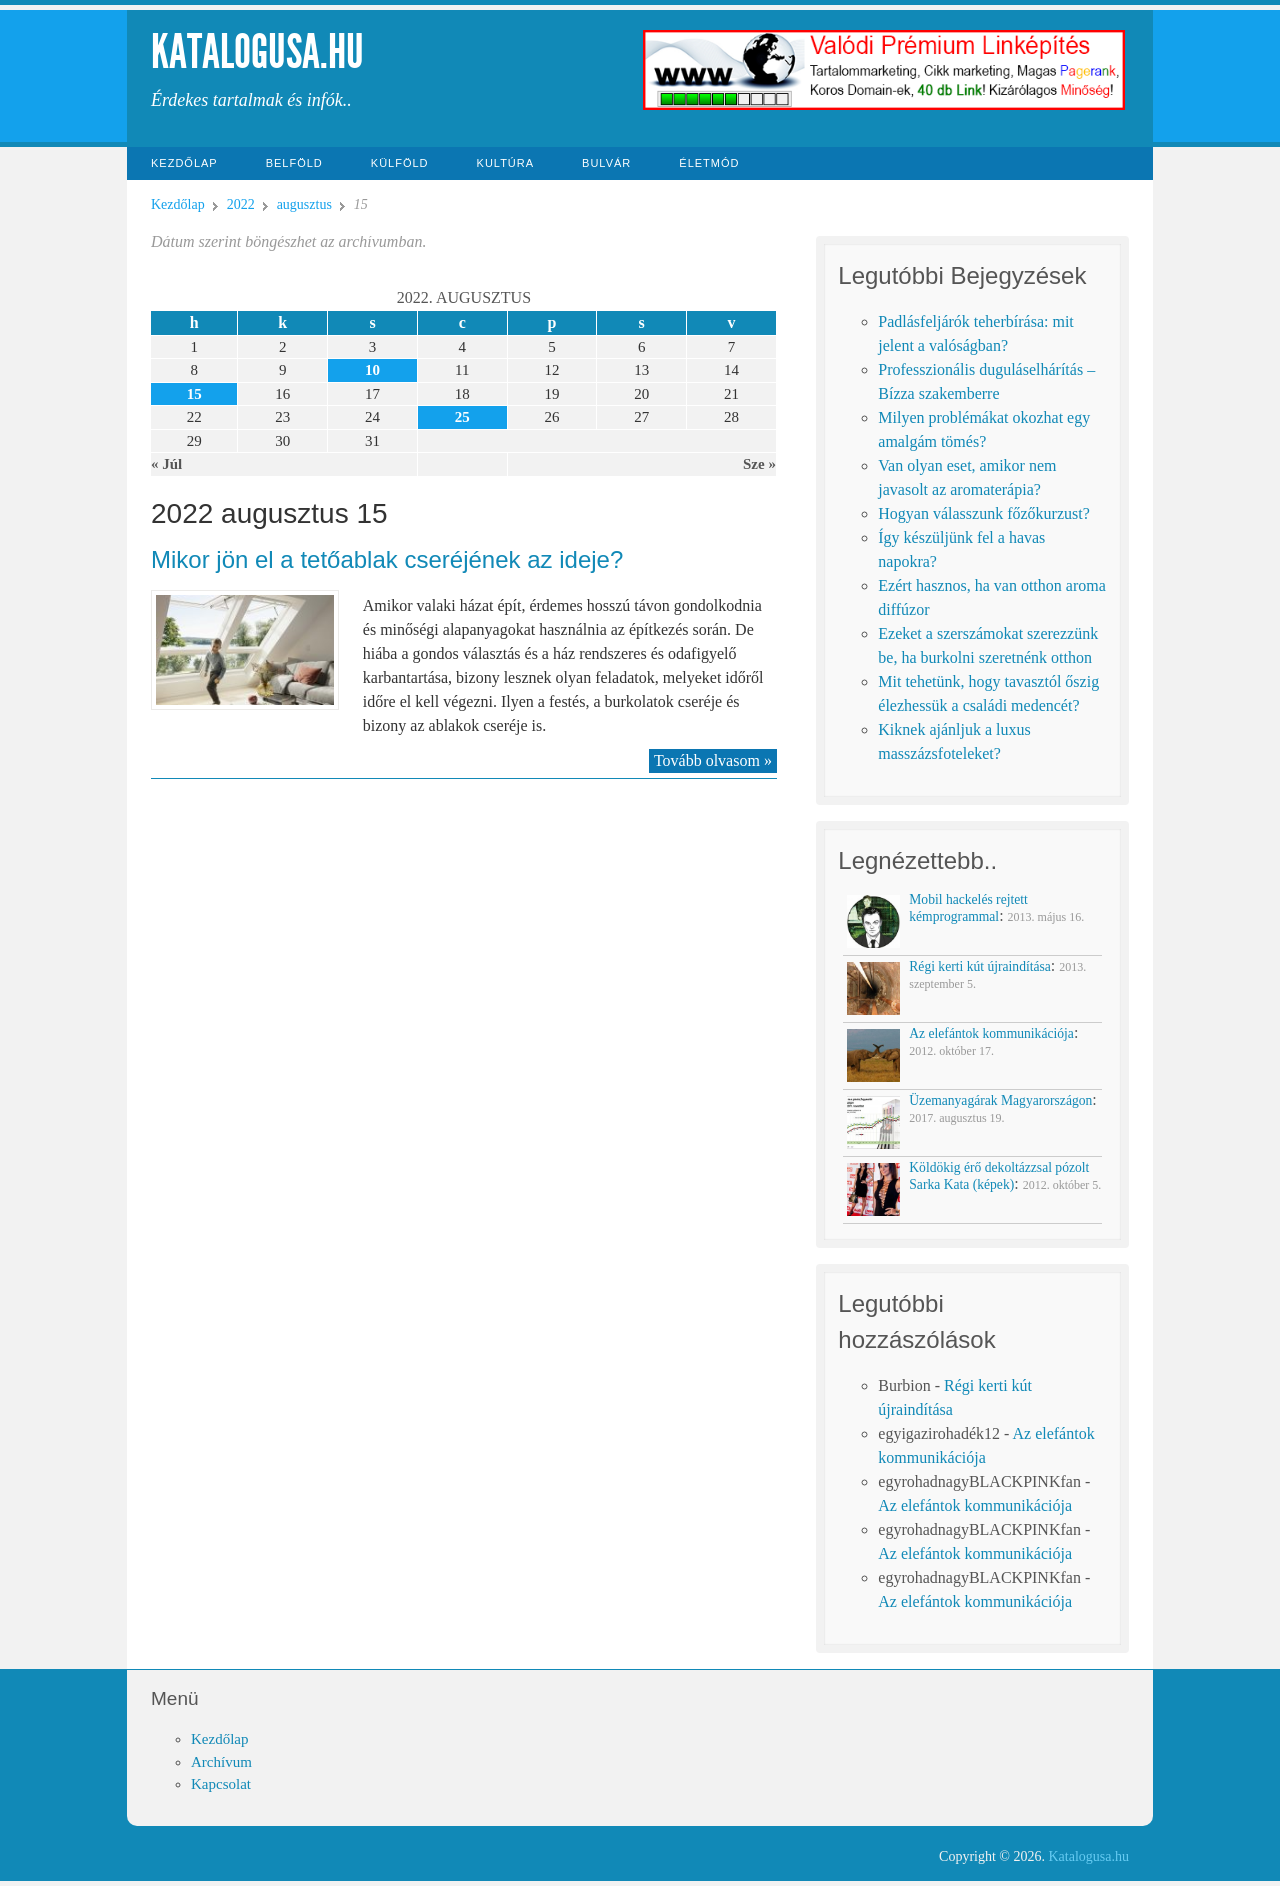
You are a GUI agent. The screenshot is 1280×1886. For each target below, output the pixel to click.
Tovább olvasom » (713, 760)
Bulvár (606, 163)
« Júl (166, 464)
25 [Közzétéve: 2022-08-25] (462, 417)
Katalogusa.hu (257, 51)
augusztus (304, 204)
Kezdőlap (184, 163)
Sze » (759, 464)
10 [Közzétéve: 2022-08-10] (372, 370)
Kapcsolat (221, 1784)
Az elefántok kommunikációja (975, 1505)
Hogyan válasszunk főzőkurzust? (984, 513)
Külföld (400, 163)
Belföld (294, 163)
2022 (241, 204)
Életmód (709, 163)
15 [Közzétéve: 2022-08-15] (194, 394)
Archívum (221, 1762)
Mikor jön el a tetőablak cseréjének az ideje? (387, 559)
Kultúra (506, 163)
